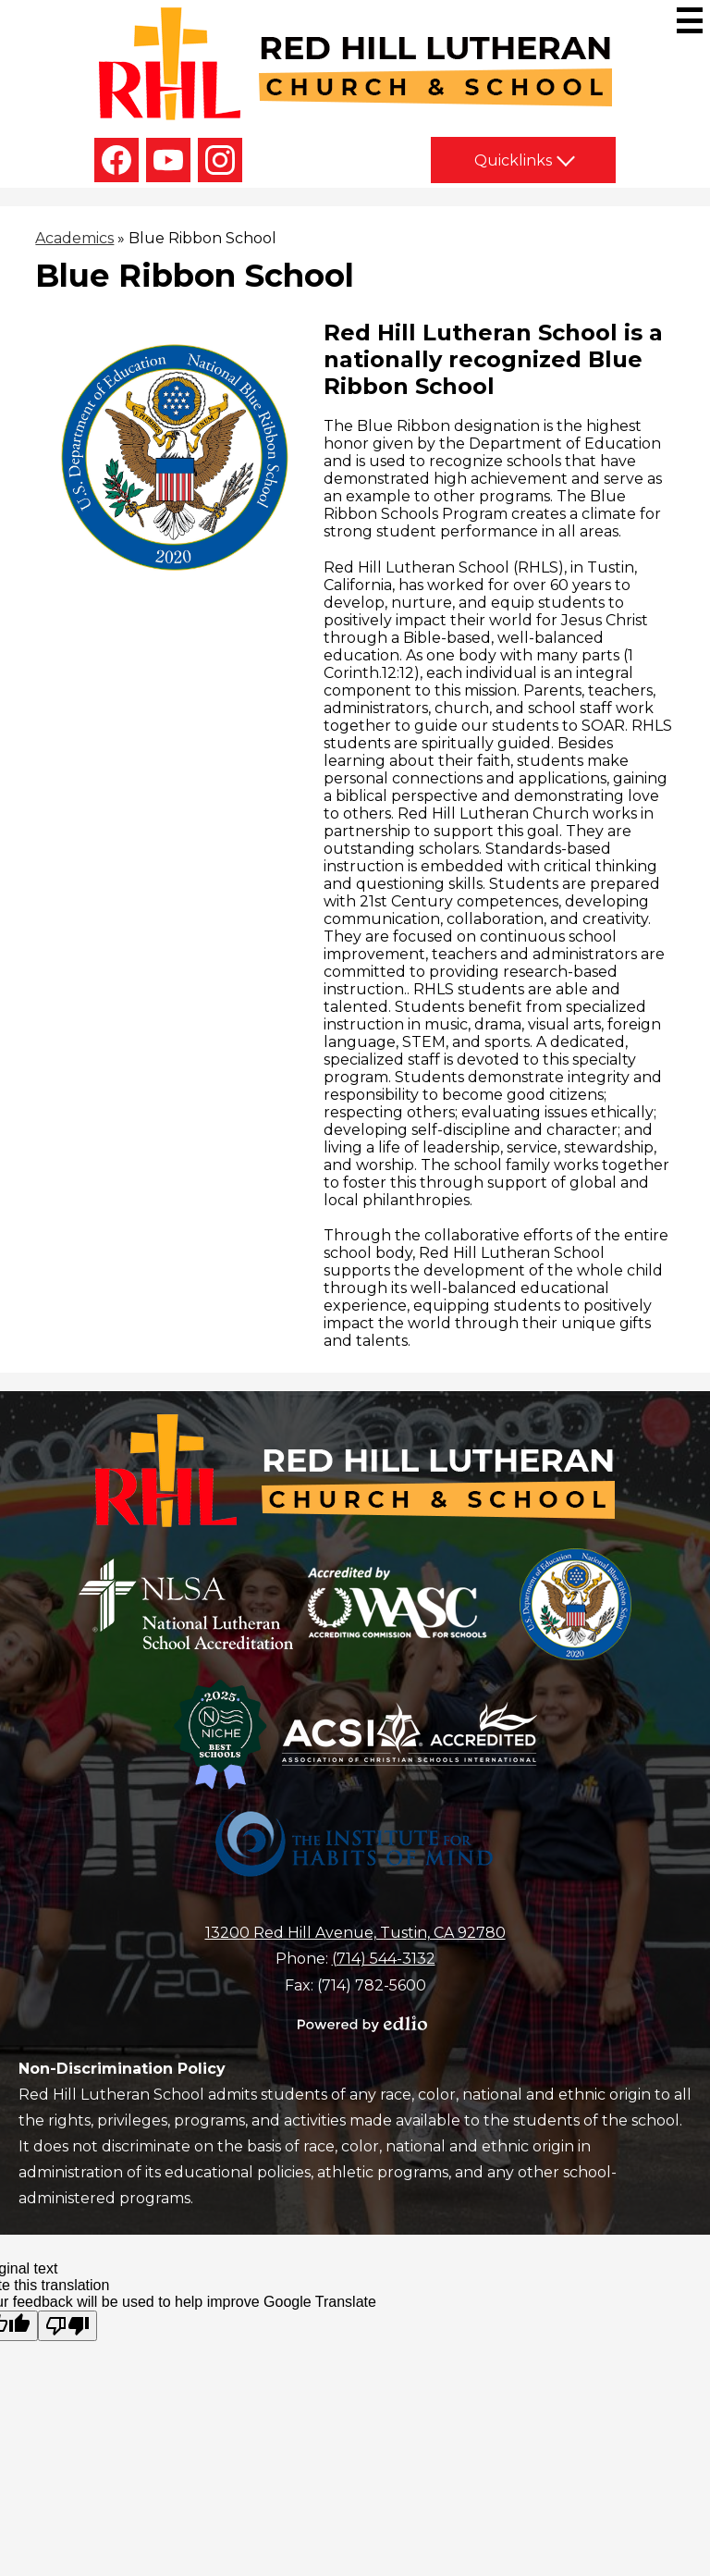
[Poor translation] (67, 2326)
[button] (523, 160)
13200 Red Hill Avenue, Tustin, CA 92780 (355, 1932)
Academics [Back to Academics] (74, 238)
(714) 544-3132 (383, 1958)
